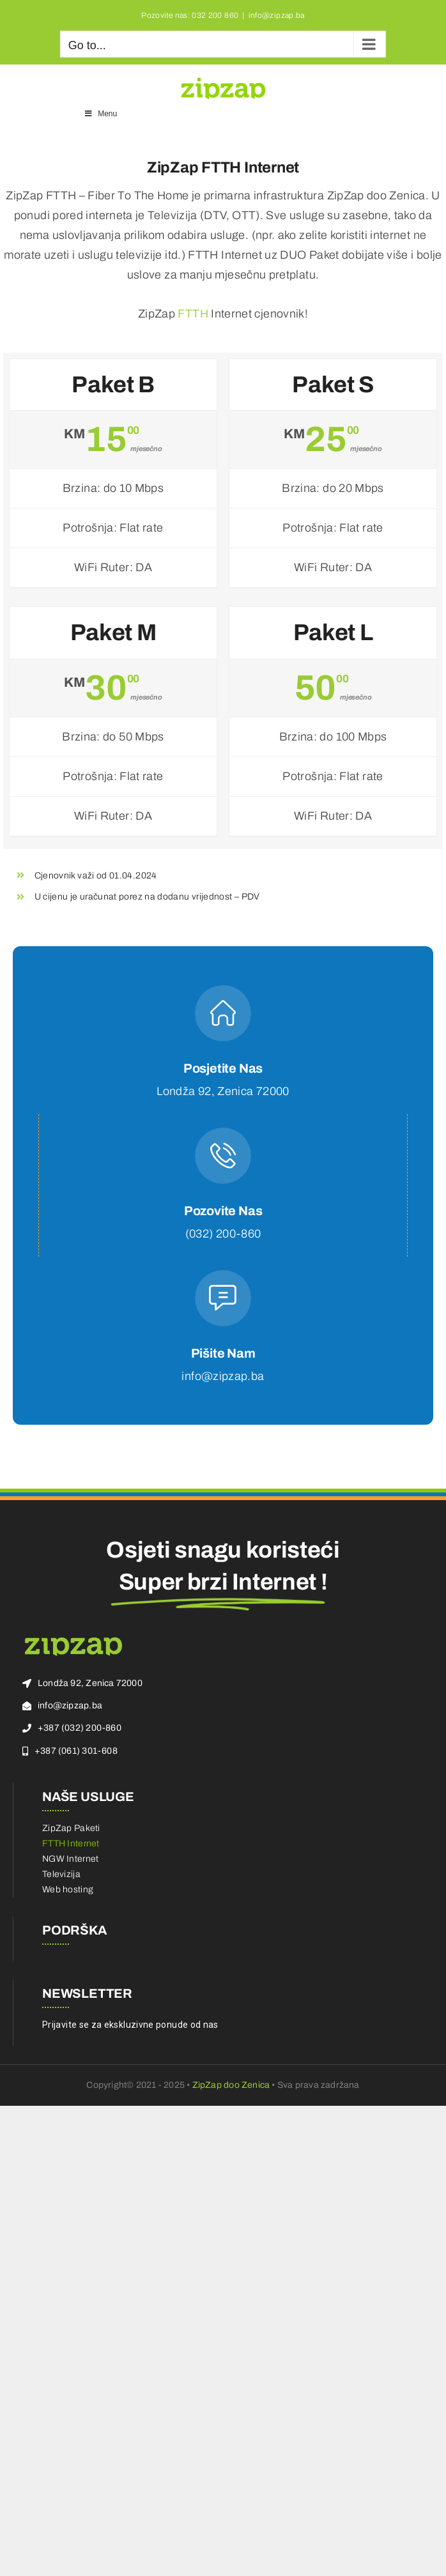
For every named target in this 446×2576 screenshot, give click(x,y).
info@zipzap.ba (277, 15)
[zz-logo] (73, 1641)
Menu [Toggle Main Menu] (100, 113)
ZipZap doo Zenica (231, 2085)
